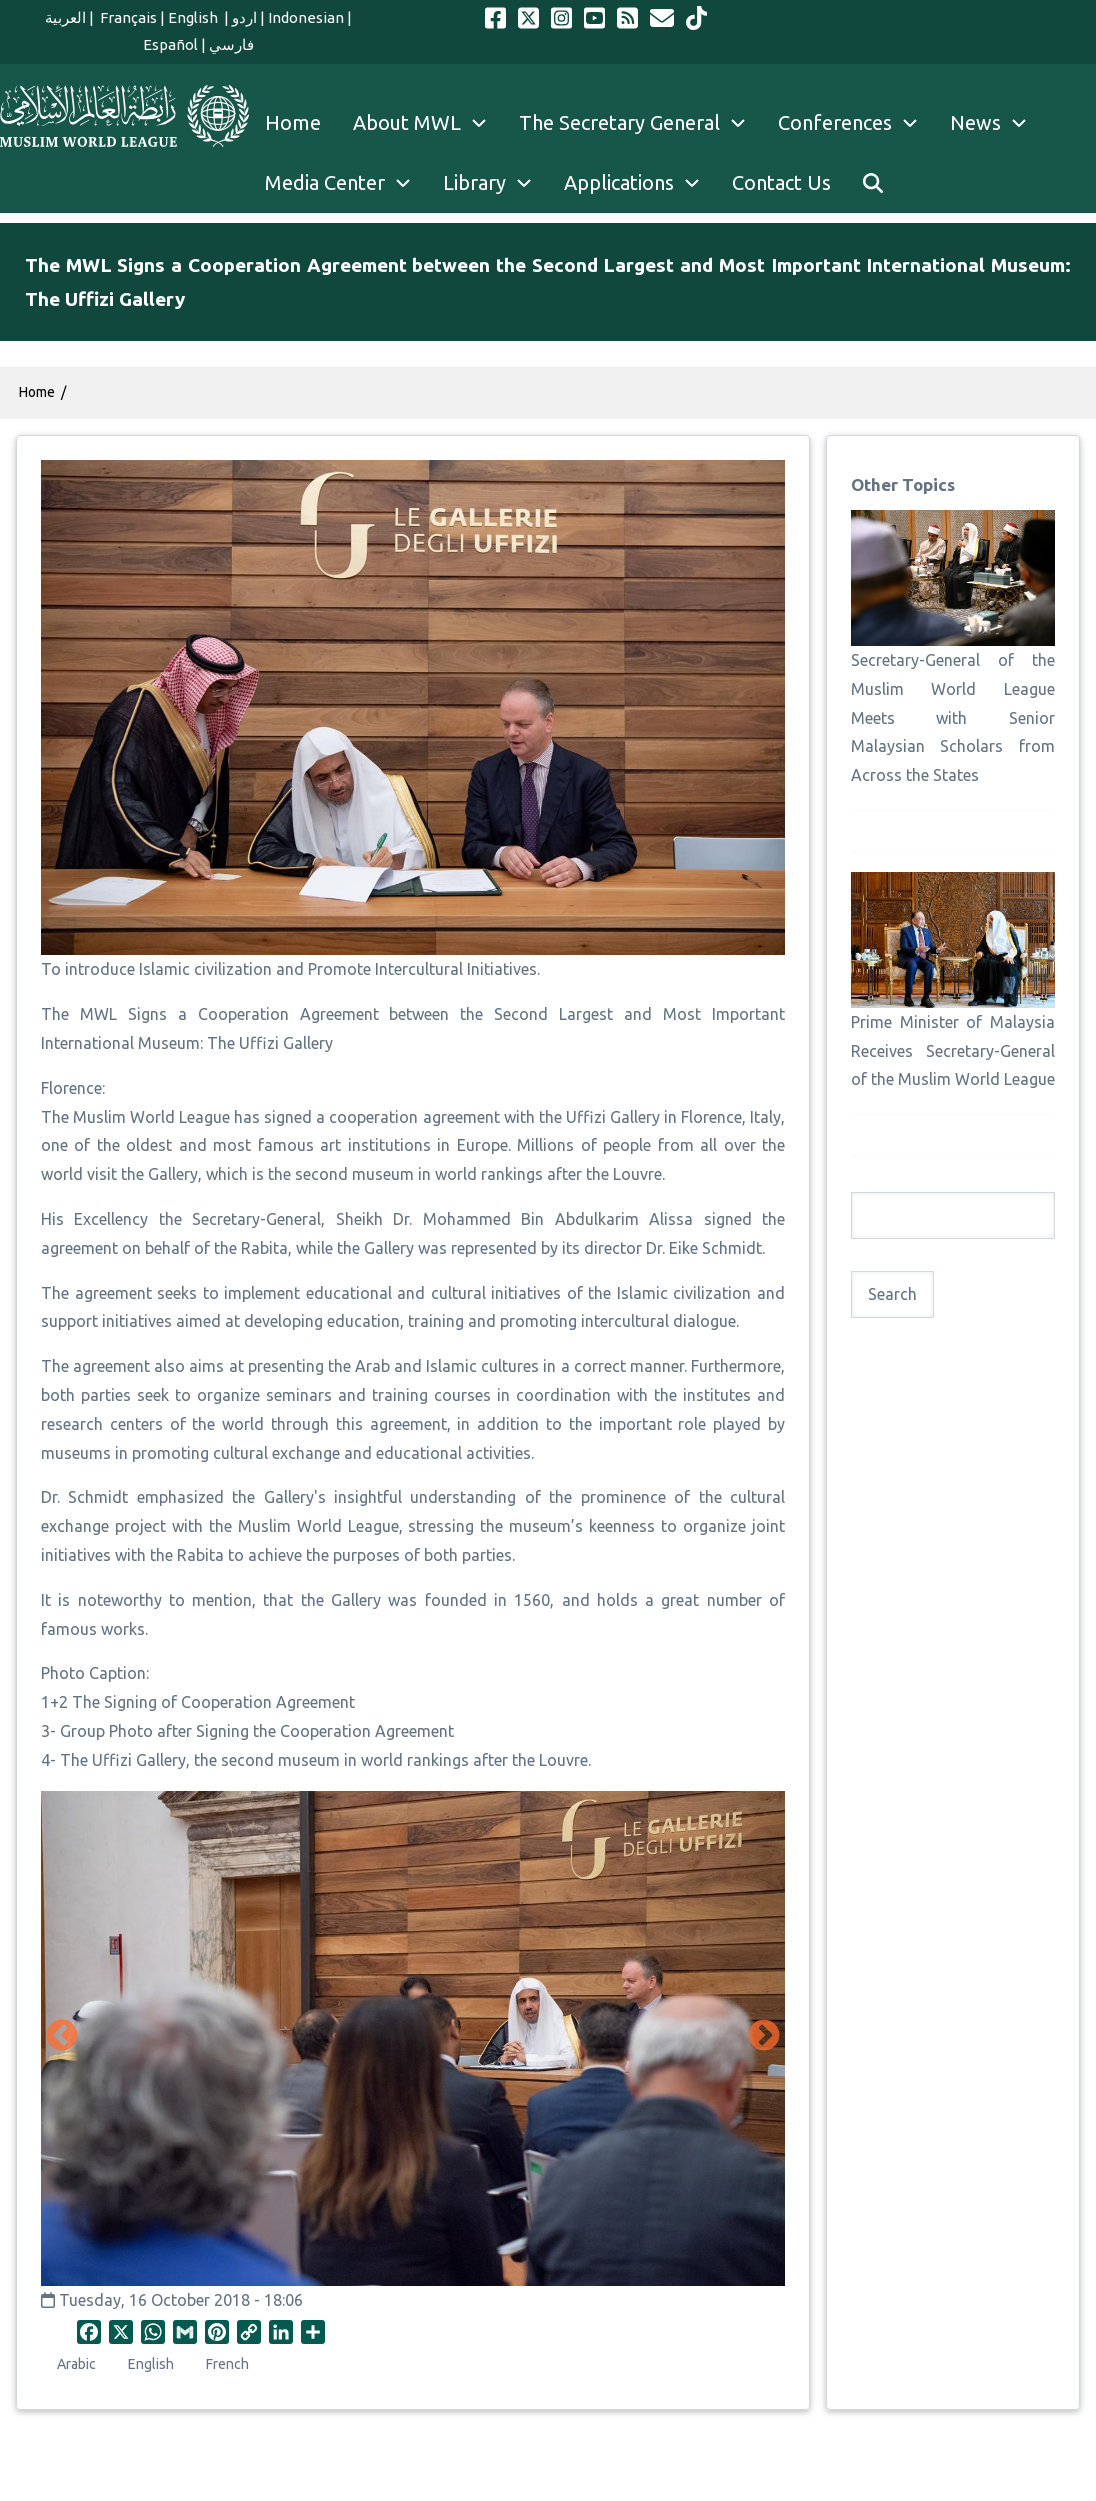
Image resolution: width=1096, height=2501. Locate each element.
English (194, 17)
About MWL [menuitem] (428, 123)
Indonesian (306, 17)
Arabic (76, 2364)
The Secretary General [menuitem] (640, 123)
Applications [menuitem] (640, 183)
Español (170, 44)
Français (127, 17)
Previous (62, 2037)
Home (37, 392)
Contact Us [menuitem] (781, 182)
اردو (244, 17)
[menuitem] (873, 183)
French (227, 2364)
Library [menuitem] (495, 183)
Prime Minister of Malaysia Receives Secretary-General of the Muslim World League (953, 1051)
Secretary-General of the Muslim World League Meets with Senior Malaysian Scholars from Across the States (953, 717)
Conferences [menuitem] (856, 123)
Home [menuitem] (293, 122)
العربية (65, 17)
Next (764, 2037)
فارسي (231, 44)
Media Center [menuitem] (346, 183)
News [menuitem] (996, 123)
